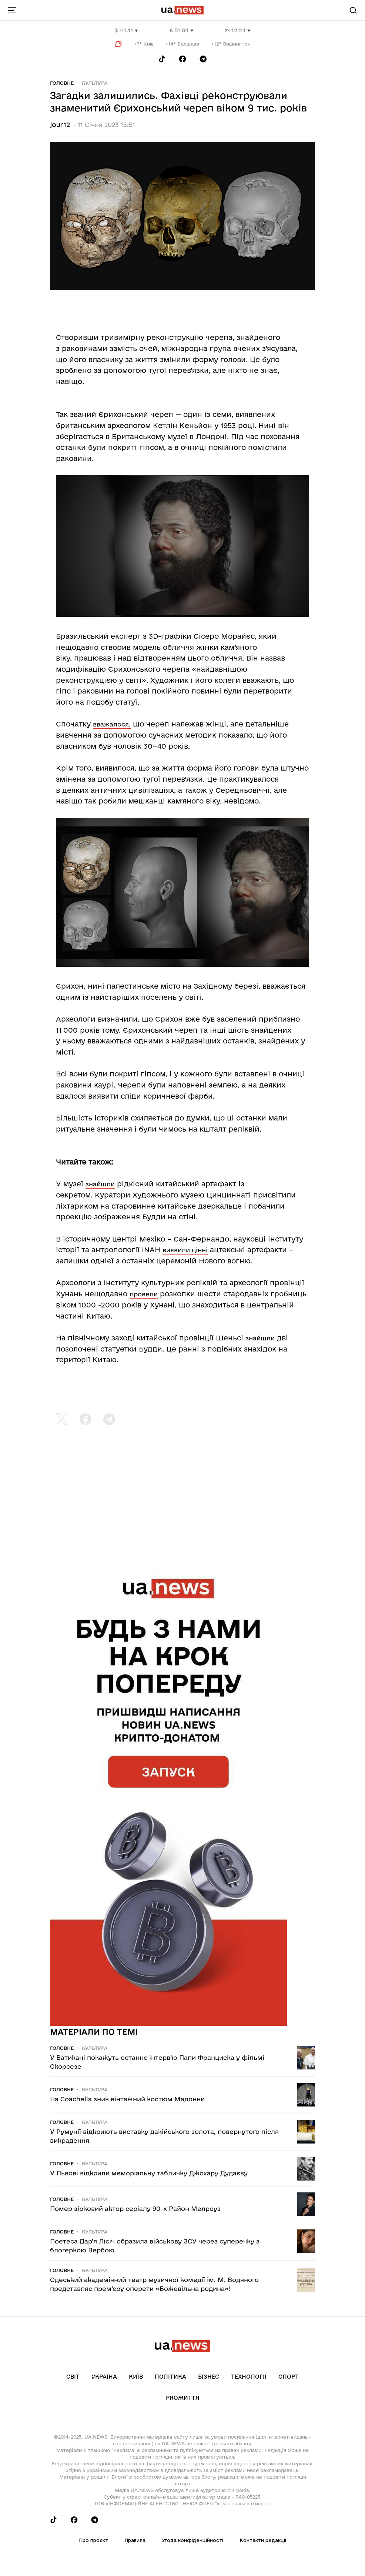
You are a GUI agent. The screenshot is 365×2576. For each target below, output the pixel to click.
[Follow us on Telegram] (203, 59)
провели (144, 1293)
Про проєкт (93, 2540)
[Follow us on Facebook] (182, 59)
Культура (94, 83)
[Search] (353, 10)
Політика (170, 2376)
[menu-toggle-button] (11, 10)
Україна (104, 2376)
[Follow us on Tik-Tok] (161, 59)
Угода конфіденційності (192, 2540)
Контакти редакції (263, 2540)
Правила (134, 2540)
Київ (136, 2376)
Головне (62, 83)
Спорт (288, 2376)
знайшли (100, 1183)
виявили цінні (185, 1249)
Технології (249, 2376)
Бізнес (208, 2376)
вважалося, (112, 724)
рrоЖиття (183, 2398)
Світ (73, 2376)
